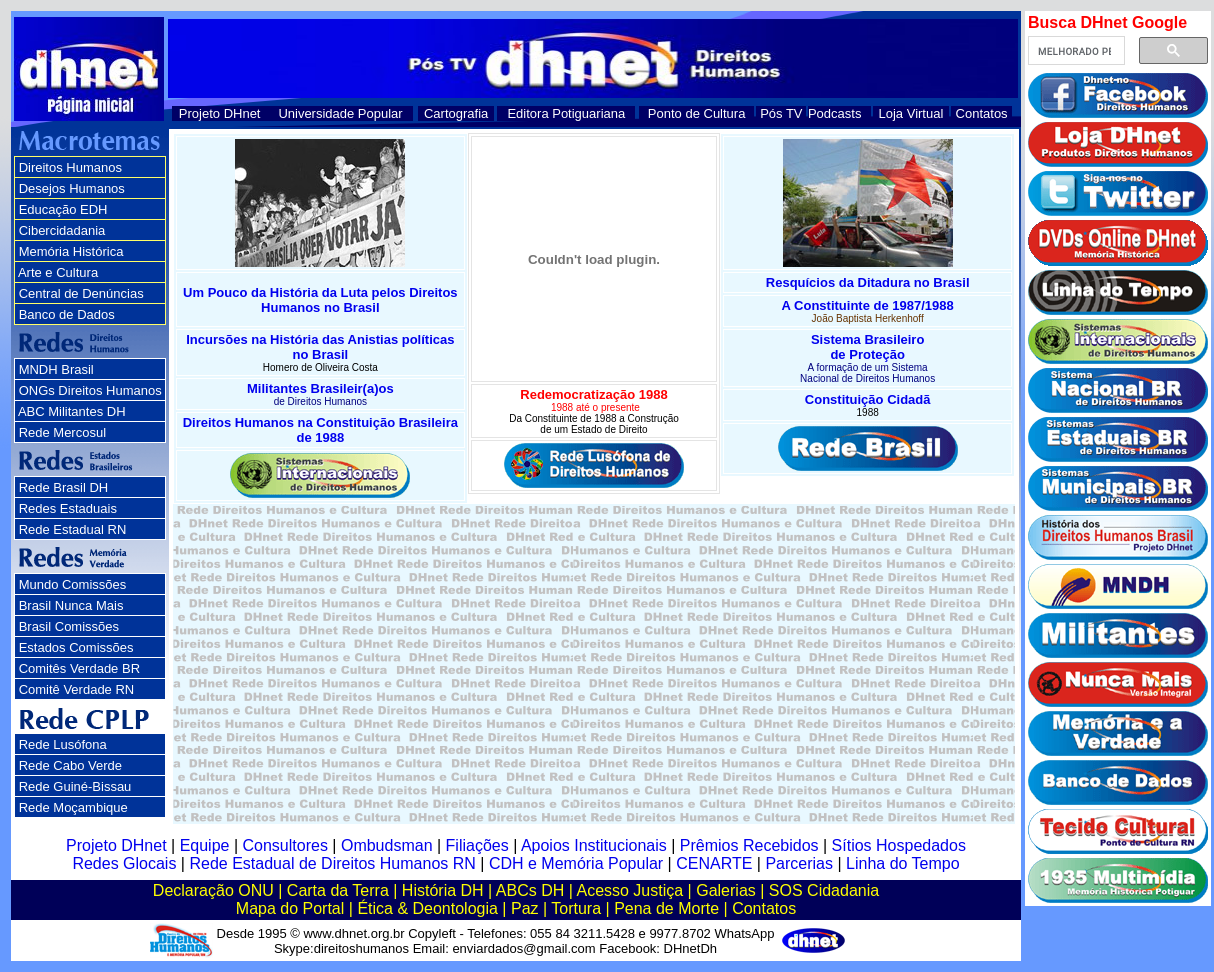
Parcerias (799, 863)
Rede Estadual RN (73, 529)
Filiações (477, 845)
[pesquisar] (1074, 51)
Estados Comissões (76, 647)
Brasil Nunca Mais (71, 605)
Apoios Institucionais (594, 845)
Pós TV (781, 113)
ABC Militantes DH (72, 411)
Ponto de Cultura (697, 113)
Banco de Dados (67, 314)
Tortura (576, 908)
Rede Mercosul (62, 432)
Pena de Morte (666, 908)
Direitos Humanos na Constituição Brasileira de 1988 (320, 430)
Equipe (205, 845)
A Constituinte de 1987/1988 (868, 305)
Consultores (285, 845)
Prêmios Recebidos (749, 845)
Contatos (982, 113)
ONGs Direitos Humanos (90, 390)
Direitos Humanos (70, 167)
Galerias (726, 890)
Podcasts (834, 113)
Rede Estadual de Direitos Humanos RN (332, 863)
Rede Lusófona (63, 744)
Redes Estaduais (68, 508)
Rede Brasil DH (64, 487)
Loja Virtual (911, 113)
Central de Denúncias (81, 293)
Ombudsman (387, 845)
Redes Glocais (124, 863)
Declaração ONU (213, 890)
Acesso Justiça (629, 890)
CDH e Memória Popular (576, 863)
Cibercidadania (62, 230)
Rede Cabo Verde (70, 765)
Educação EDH (63, 209)
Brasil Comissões (69, 626)
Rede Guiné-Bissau (75, 786)
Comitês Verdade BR (79, 668)
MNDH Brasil (56, 369)
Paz (525, 908)
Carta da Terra (338, 890)
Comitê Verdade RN (77, 689)
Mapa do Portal (290, 908)
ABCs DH (530, 890)
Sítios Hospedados (899, 845)
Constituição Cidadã (868, 399)
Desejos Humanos (72, 188)
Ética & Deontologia (427, 908)
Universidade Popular (340, 113)
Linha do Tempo (903, 863)
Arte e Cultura (58, 272)
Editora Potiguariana (566, 113)
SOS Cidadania (824, 890)
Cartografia (456, 113)
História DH (443, 890)
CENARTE (714, 863)
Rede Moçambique (73, 807)
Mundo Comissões (73, 584)
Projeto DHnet (220, 113)
